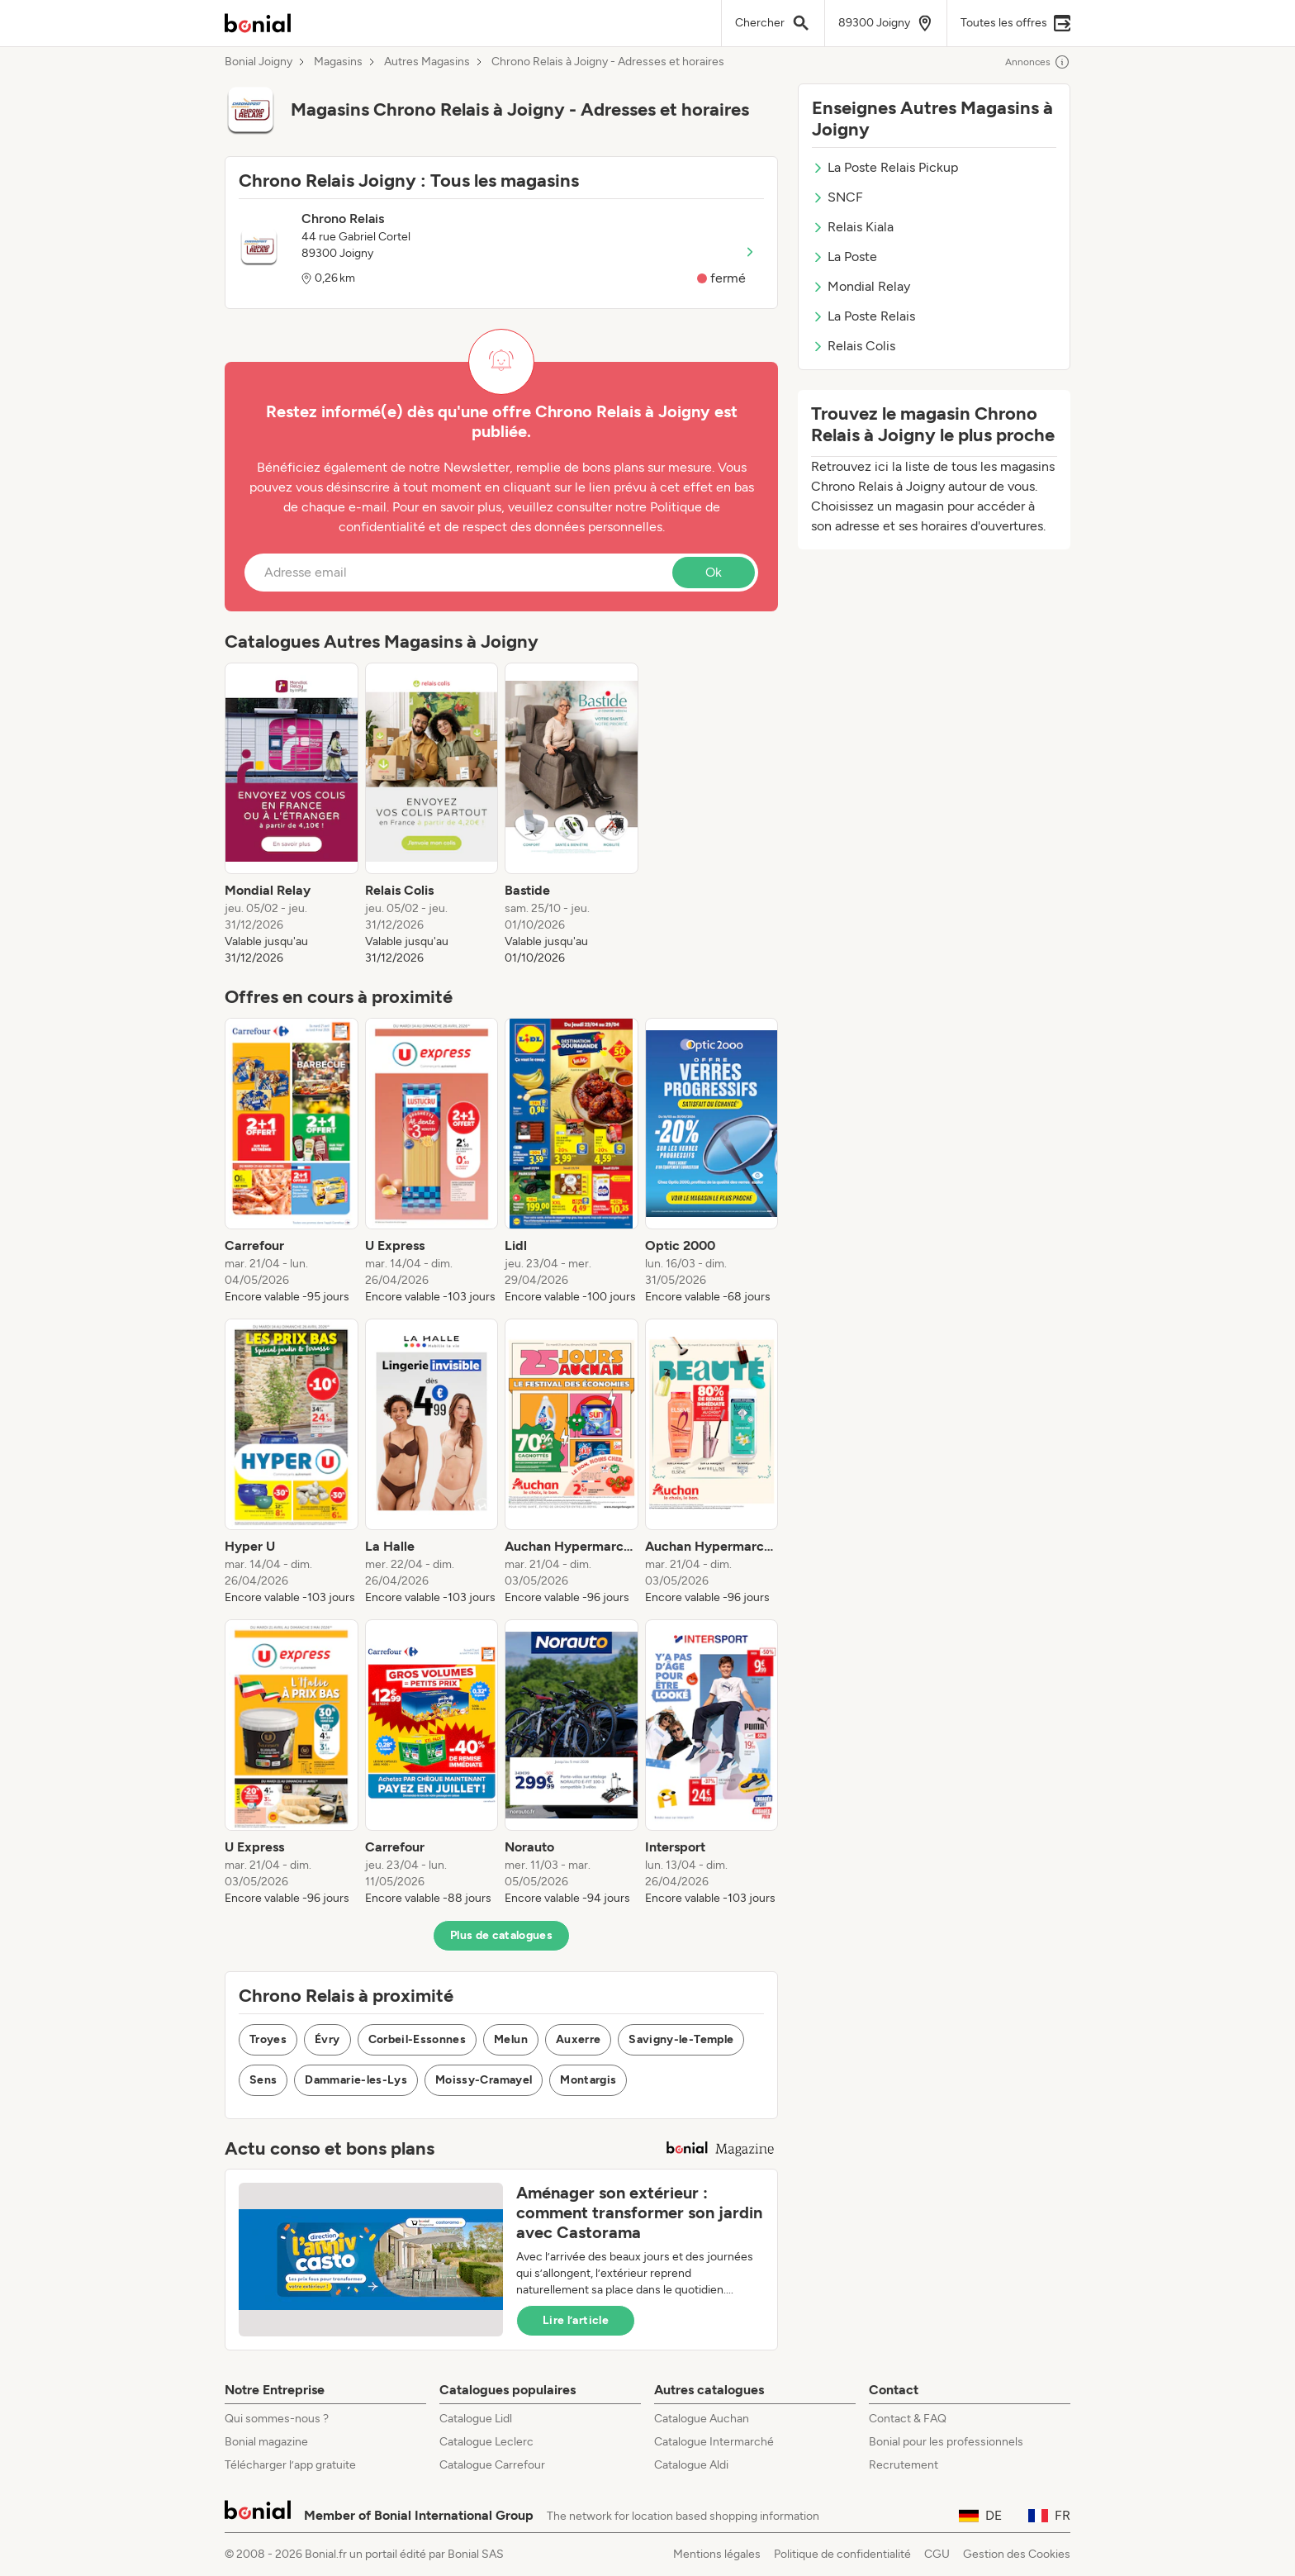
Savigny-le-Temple (681, 2039)
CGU (937, 2554)
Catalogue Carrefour (492, 2465)
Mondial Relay (861, 286)
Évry (327, 2039)
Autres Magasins (427, 62)
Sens (263, 2080)
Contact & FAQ (907, 2419)
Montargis (588, 2080)
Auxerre (578, 2039)
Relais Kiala (853, 227)
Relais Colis (853, 346)
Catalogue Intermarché (714, 2442)
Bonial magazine (266, 2442)
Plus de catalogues (501, 1935)
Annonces (1037, 62)
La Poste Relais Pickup (885, 167)
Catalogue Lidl (475, 2419)
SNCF (837, 197)
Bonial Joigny (258, 62)
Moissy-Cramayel (483, 2080)
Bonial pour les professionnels (946, 2442)
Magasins (338, 62)
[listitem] (291, 815)
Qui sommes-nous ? (277, 2419)
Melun (511, 2039)
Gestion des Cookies (1016, 2554)
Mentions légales (717, 2554)
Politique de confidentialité (842, 2554)
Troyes (268, 2039)
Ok (713, 572)
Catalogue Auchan (701, 2419)
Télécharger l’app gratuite (290, 2465)
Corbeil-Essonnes (417, 2039)
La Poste (844, 256)
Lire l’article (576, 2320)
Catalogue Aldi (691, 2465)
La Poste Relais (863, 316)
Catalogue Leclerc (486, 2442)
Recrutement (903, 2465)
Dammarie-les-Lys (356, 2080)
